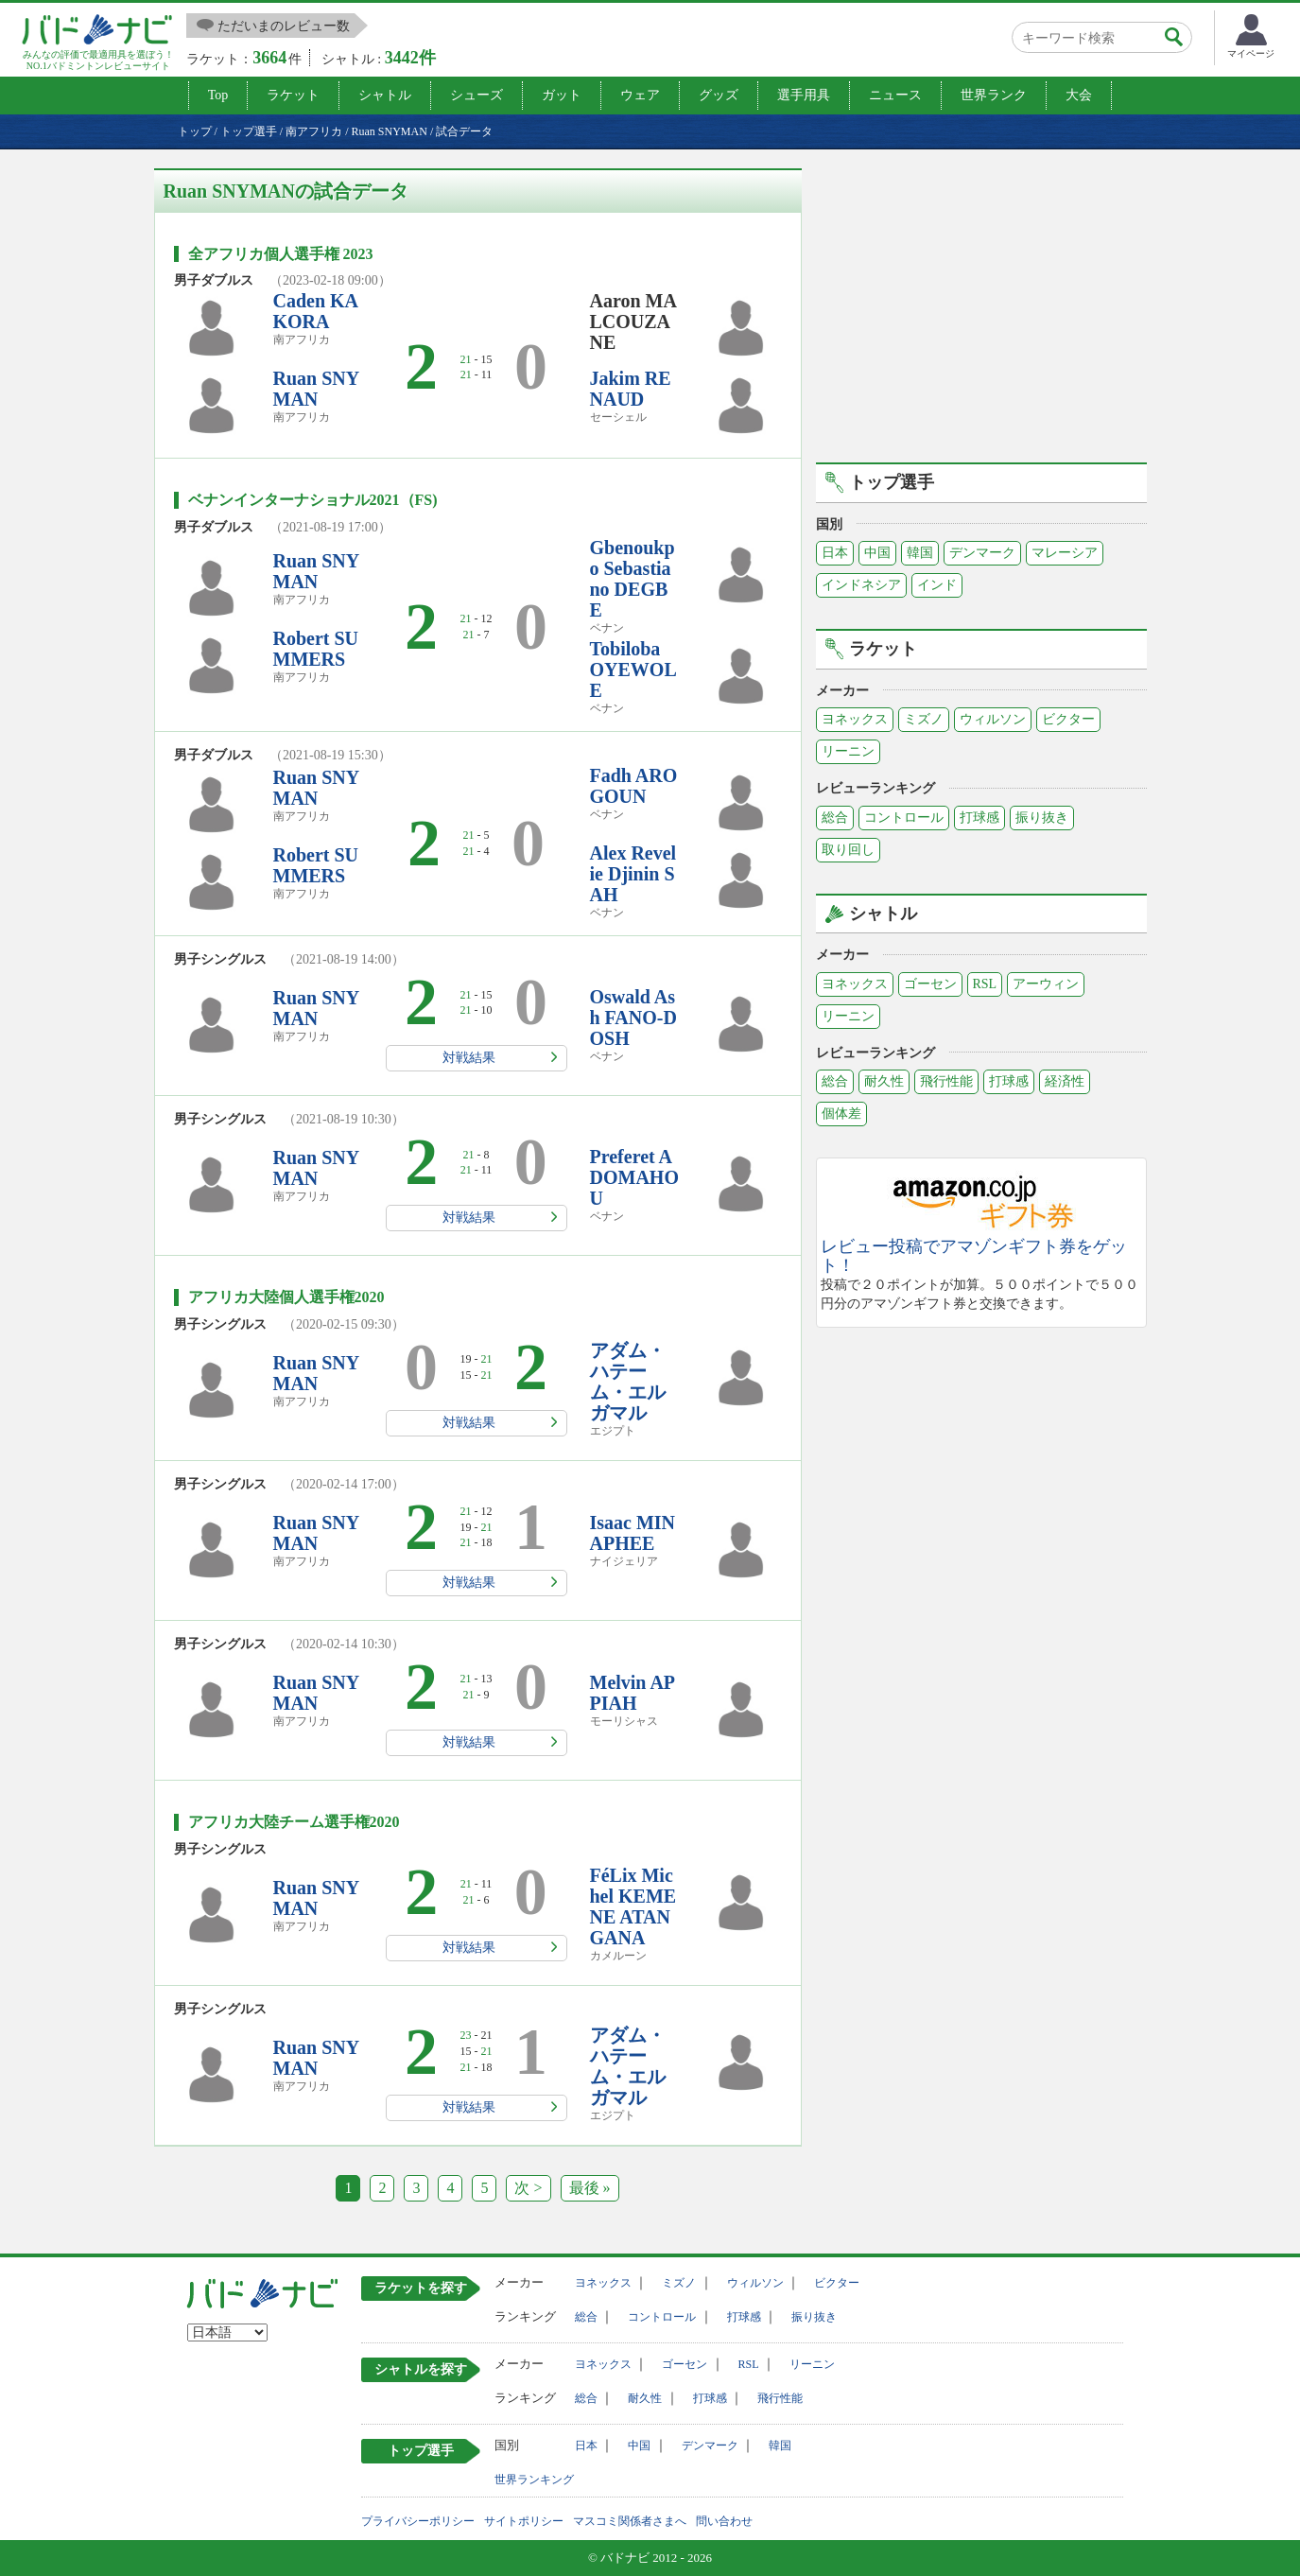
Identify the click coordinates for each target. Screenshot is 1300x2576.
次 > (528, 2188)
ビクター (1068, 719)
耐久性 (884, 1081)
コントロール (904, 817)
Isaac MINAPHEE (633, 1533)
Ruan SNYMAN (316, 388)
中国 (877, 553)
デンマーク (982, 553)
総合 (835, 817)
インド (937, 585)
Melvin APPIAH (633, 1693)
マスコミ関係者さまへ (629, 2521)
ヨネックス (855, 719)
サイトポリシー (523, 2521)
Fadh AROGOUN (634, 786)
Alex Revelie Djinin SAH (633, 874)
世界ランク (994, 95)
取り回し (848, 850)
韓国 (920, 553)
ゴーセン (930, 984)
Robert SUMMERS (316, 649)
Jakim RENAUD (630, 388)
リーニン (848, 751)
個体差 (841, 1113)
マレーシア (1064, 553)
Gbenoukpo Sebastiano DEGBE (632, 578)
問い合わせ (724, 2521)
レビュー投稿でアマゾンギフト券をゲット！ (974, 1256)
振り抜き (1041, 817)
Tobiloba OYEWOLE (633, 669)
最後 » (590, 2188)
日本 (835, 553)
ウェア (640, 95)
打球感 (979, 817)
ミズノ (924, 719)
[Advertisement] (981, 300)
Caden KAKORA (316, 311)
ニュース (895, 95)
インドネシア (861, 585)
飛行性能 (946, 1081)
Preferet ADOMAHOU (634, 1177)
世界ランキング (534, 2479)
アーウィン (1046, 984)
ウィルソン (993, 719)
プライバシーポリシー (418, 2521)
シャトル (384, 95)
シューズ (476, 95)
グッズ (718, 95)
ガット (561, 95)
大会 (1079, 95)
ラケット (293, 95)
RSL (985, 984)
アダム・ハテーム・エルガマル (628, 1381)
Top (218, 95)
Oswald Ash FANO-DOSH (633, 1017)
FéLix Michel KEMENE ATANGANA (633, 1906)
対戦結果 (468, 1058)
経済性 (1064, 1081)
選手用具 (803, 95)
